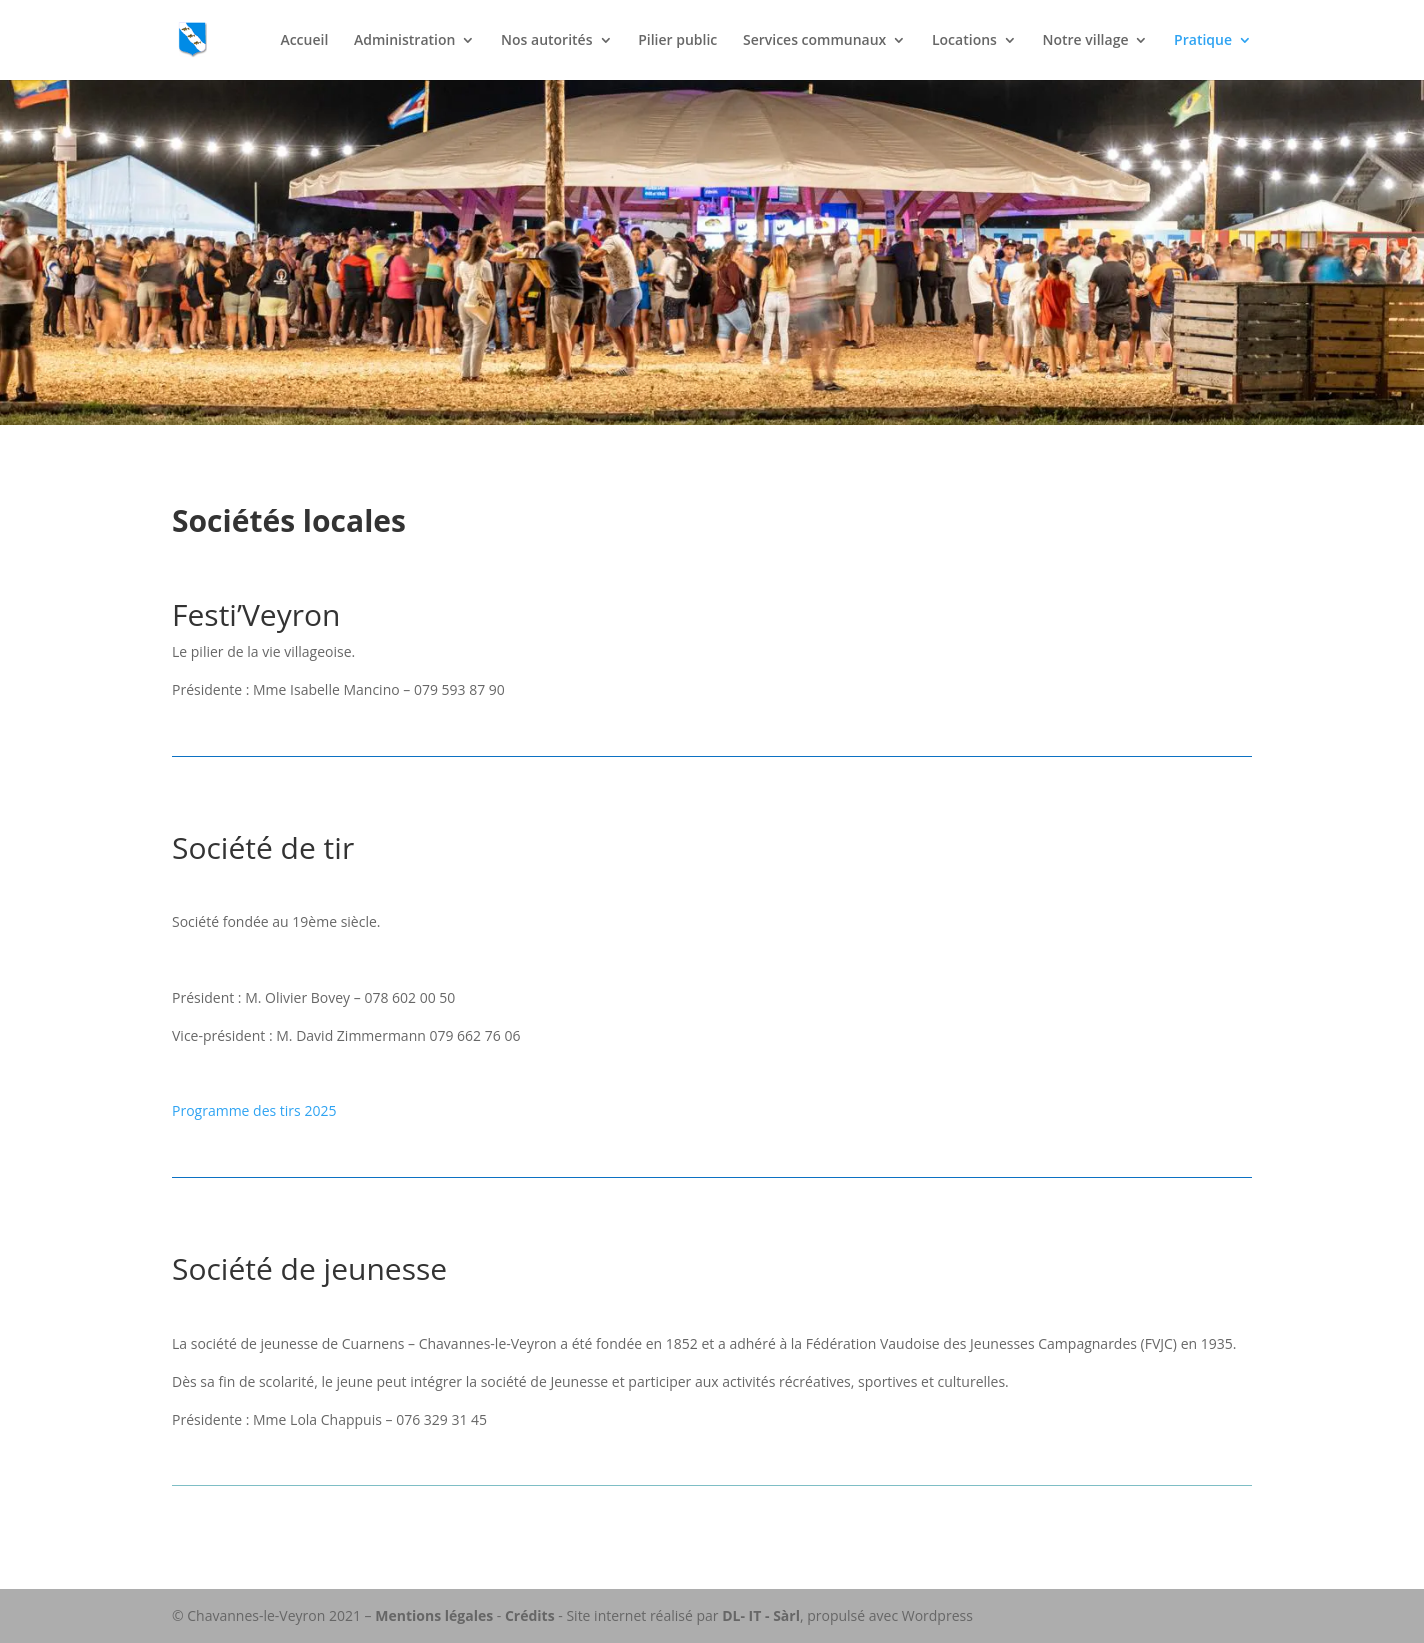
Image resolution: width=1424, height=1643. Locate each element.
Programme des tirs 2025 (254, 1110)
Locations (964, 41)
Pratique (1203, 41)
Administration (404, 41)
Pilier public (677, 41)
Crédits (530, 1615)
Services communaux (814, 41)
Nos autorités (546, 41)
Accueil (304, 41)
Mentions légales (434, 1615)
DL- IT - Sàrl (761, 1615)
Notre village (1086, 41)
